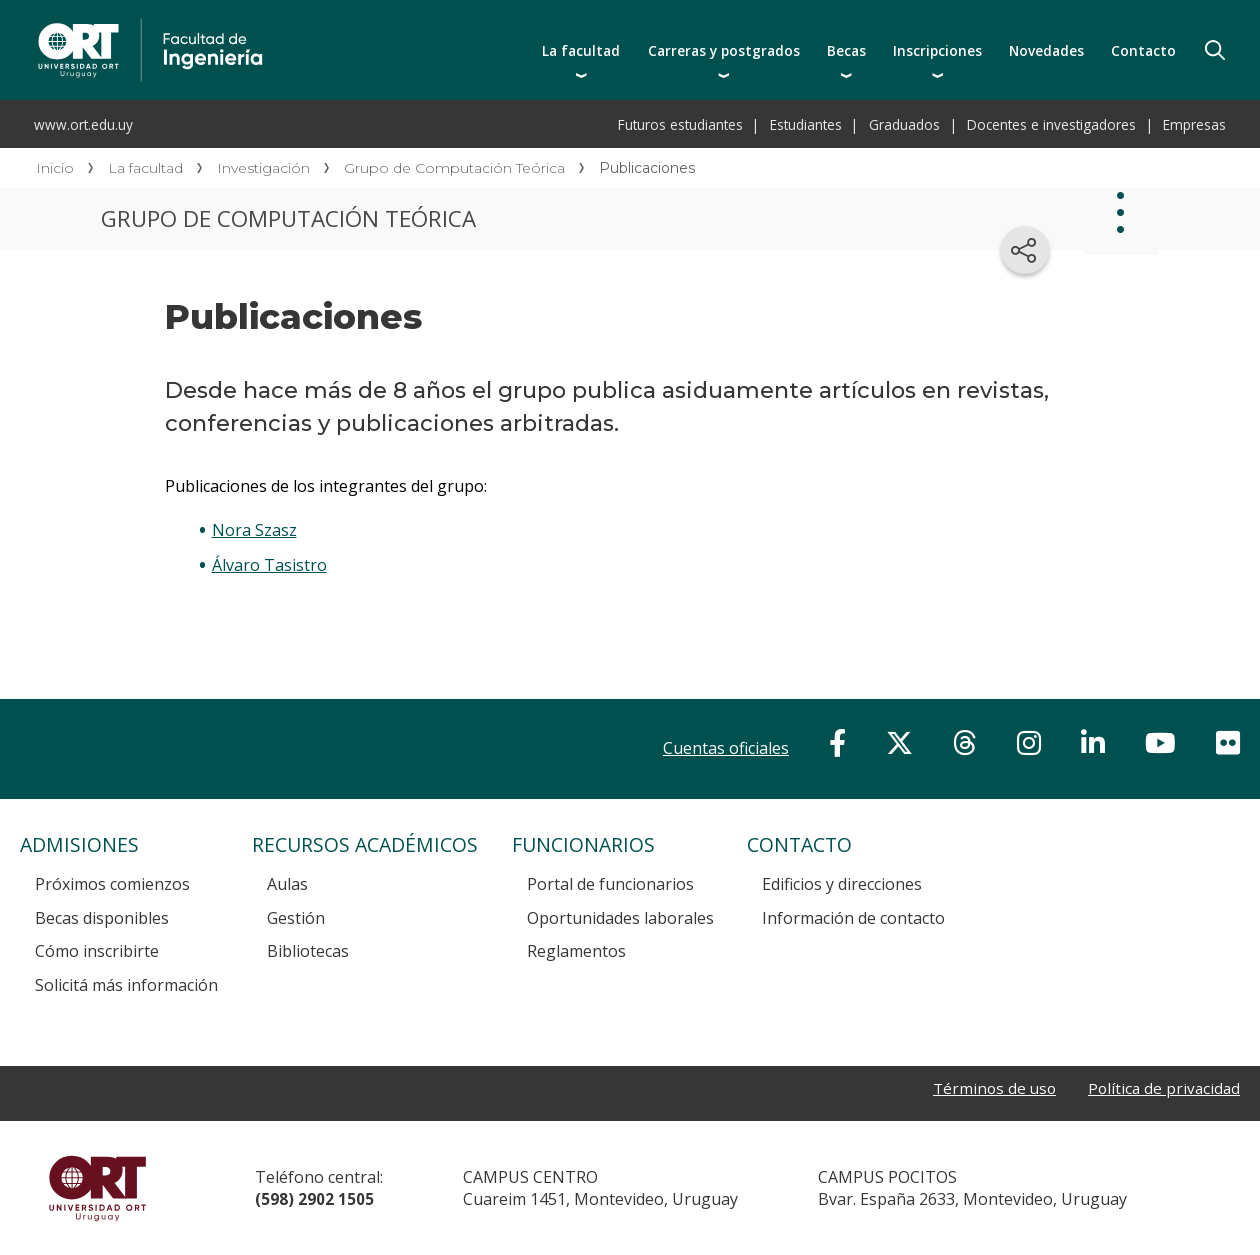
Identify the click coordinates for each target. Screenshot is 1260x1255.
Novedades (1046, 50)
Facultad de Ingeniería (332, 22)
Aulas (287, 884)
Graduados (904, 124)
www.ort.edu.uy (83, 124)
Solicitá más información (126, 985)
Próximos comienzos (112, 884)
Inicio (55, 168)
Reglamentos (576, 951)
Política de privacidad (1162, 1090)
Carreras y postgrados (724, 50)
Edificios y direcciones (842, 884)
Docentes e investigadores (1051, 124)
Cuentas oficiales (726, 748)
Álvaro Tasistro (269, 565)
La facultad (581, 50)
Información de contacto (853, 918)
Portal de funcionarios (610, 884)
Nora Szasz (254, 530)
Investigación (263, 168)
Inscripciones (937, 50)
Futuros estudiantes (680, 124)
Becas (846, 50)
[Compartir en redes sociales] (1025, 250)
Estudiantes (806, 124)
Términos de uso (988, 1090)
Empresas (1194, 124)
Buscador (1215, 50)
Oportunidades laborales (620, 918)
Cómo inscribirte (97, 951)
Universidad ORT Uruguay (97, 1188)
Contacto (1143, 50)
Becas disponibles (102, 918)
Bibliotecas (308, 951)
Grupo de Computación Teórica (454, 168)
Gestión (296, 918)
